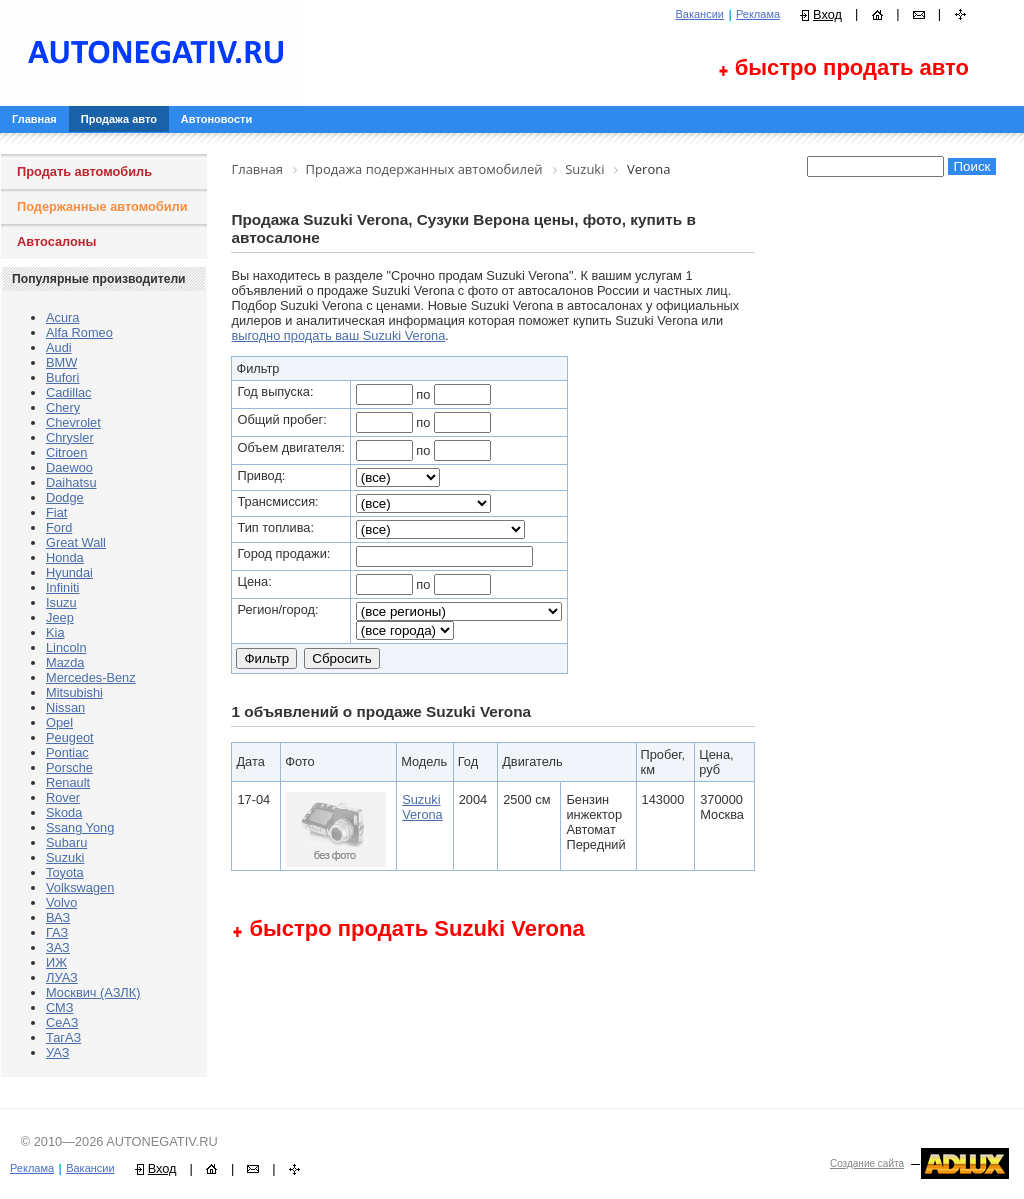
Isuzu (61, 602)
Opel (59, 722)
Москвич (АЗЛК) (93, 992)
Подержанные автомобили (102, 206)
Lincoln (66, 647)
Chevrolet (73, 422)
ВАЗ (58, 917)
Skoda (64, 812)
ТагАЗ (63, 1037)
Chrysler (70, 437)
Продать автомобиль (84, 171)
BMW (61, 362)
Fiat (56, 512)
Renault (68, 782)
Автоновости (216, 119)
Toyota (65, 872)
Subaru (66, 842)
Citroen (66, 452)
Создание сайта (867, 1163)
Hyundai (69, 572)
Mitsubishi (74, 692)
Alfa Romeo (79, 332)
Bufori (62, 377)
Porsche (69, 767)
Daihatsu (71, 482)
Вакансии (699, 14)
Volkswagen (80, 887)
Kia (55, 632)
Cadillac (69, 392)
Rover (63, 797)
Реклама (758, 14)
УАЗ (57, 1052)
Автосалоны (57, 241)
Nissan (65, 707)
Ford (59, 527)
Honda (65, 557)
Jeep (60, 617)
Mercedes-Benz (91, 677)
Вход (827, 14)
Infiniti (62, 587)
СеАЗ (62, 1022)
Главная (34, 119)
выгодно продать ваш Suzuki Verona (338, 335)
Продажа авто (119, 119)
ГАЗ (57, 932)
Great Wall (76, 542)
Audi (59, 347)
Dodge (65, 497)
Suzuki (65, 857)
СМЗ (60, 1007)
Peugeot (70, 737)
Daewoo (69, 467)
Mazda (65, 662)
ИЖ (56, 962)
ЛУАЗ (62, 977)
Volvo (61, 902)
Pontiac (67, 752)
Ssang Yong (80, 827)
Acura (62, 317)
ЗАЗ (58, 947)
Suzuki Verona (422, 807)
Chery (63, 407)
